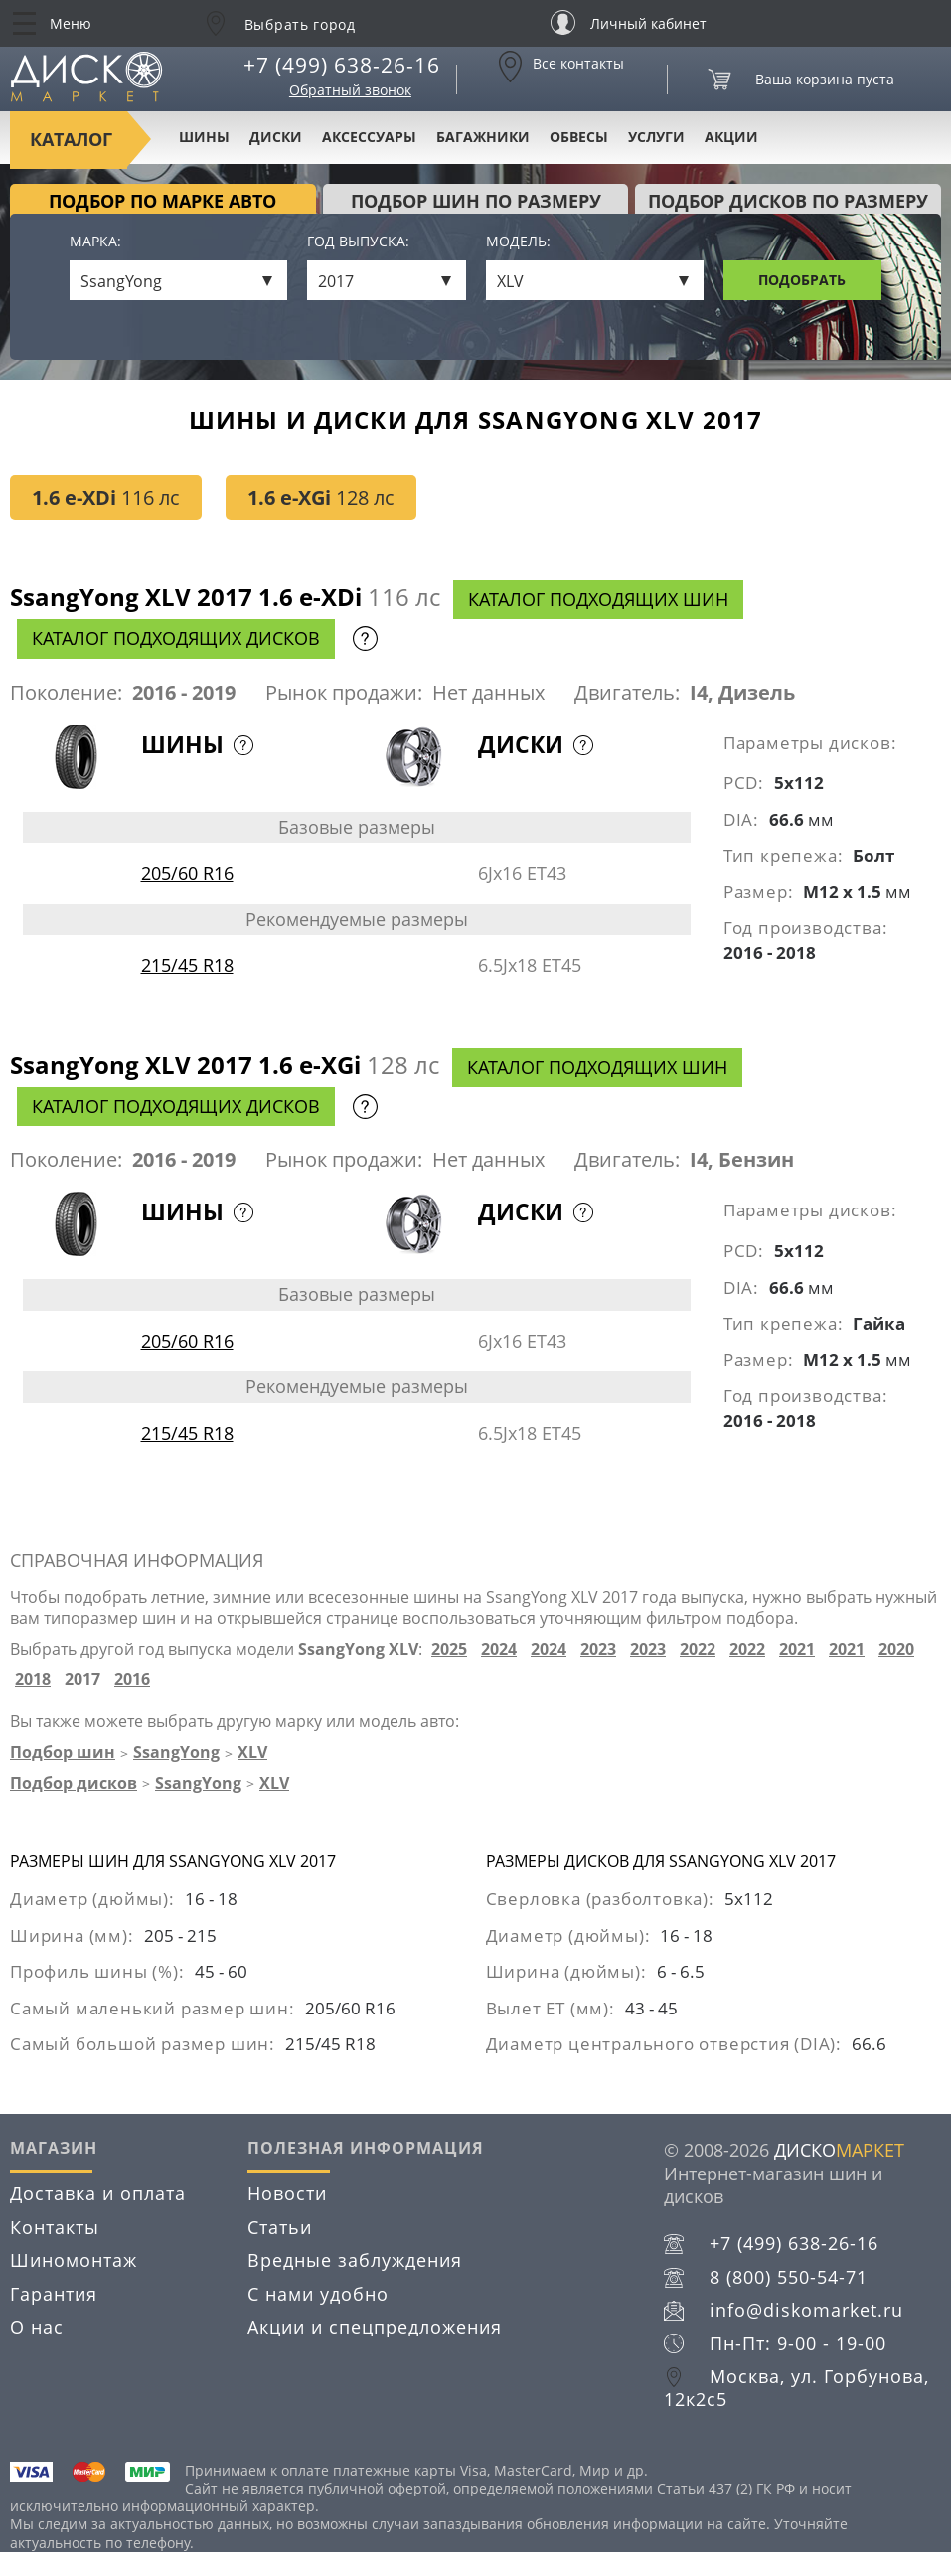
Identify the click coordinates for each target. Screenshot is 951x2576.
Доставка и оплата (98, 2193)
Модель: (518, 242)
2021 (797, 1649)
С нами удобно (318, 2294)
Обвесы (579, 136)
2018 (33, 1679)
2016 (132, 1679)
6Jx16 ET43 (522, 873)
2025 (449, 1649)
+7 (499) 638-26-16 (341, 65)
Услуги (656, 136)
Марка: (95, 242)
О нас (37, 2326)
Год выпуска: (358, 242)
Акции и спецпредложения (374, 2326)
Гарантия (53, 2294)
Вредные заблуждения (354, 2260)
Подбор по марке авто (162, 201)
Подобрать (802, 279)
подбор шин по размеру (476, 201)
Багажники (483, 136)
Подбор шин (62, 1752)
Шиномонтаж (73, 2260)
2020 (896, 1649)
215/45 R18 (187, 965)
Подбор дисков (73, 1783)
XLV (252, 1752)
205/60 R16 (187, 873)
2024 (499, 1649)
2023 (598, 1649)
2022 (697, 1649)
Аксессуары (369, 136)
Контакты (54, 2227)
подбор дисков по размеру (788, 201)
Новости (287, 2193)
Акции (731, 136)
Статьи (279, 2227)
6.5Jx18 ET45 (529, 965)
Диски (275, 136)
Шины (204, 136)
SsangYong (176, 1752)
